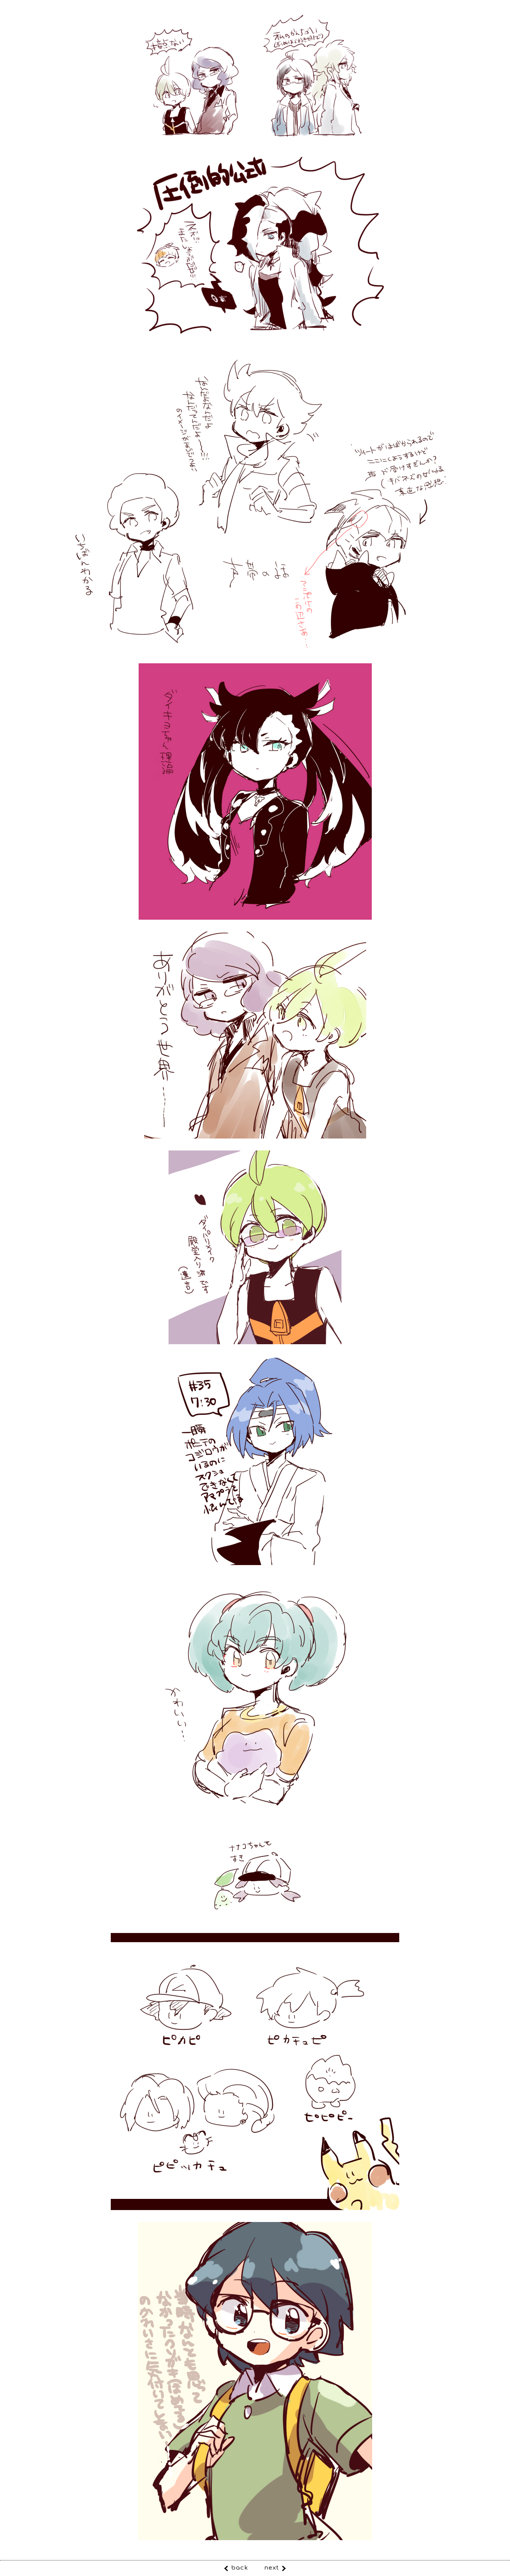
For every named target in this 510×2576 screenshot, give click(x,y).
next (271, 2567)
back (239, 2567)
